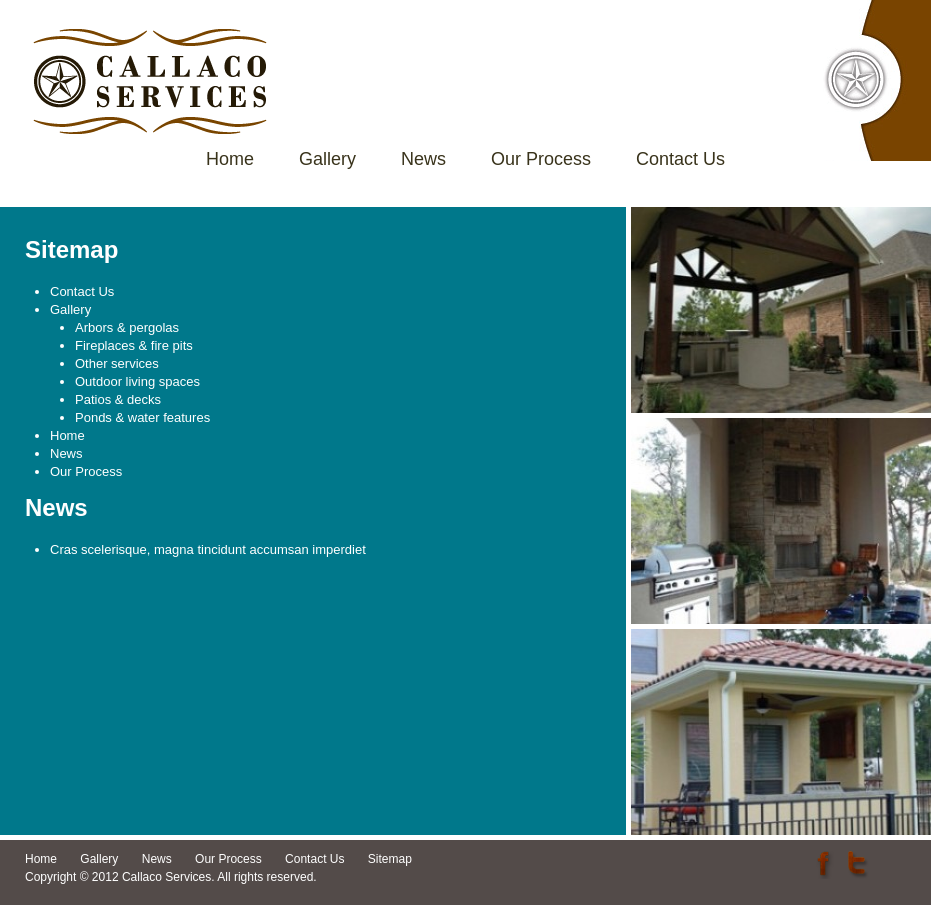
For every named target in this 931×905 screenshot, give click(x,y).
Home (230, 159)
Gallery (327, 159)
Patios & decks (118, 399)
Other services (117, 363)
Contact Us (680, 159)
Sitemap (390, 859)
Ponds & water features (142, 417)
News (423, 159)
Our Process (541, 159)
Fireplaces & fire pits (134, 345)
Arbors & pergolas (127, 327)
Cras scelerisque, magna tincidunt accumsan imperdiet (208, 549)
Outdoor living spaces (137, 381)
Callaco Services (150, 81)
